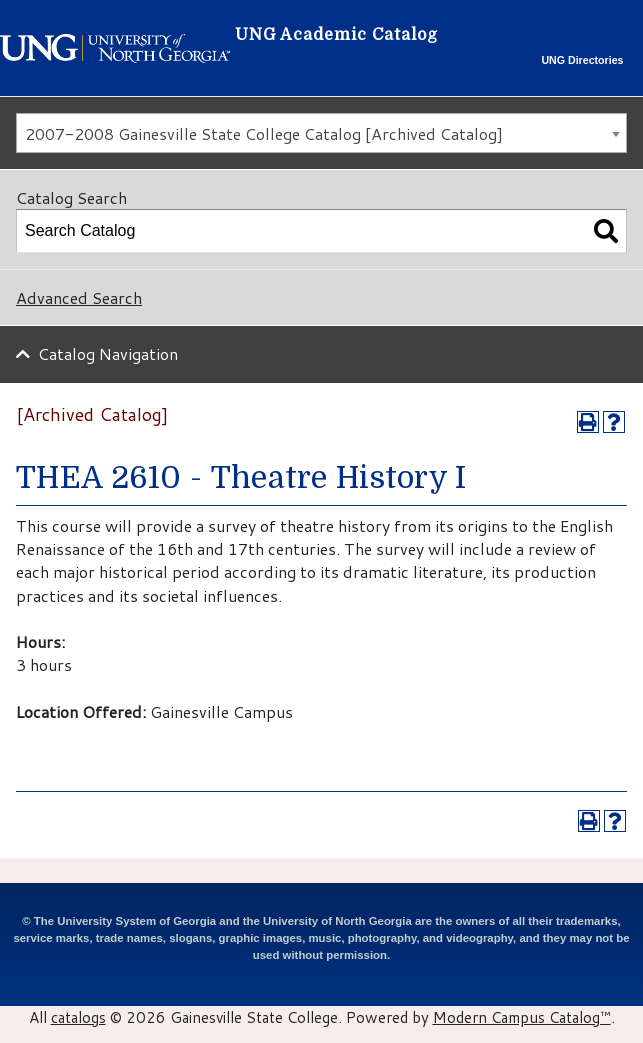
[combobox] (321, 133)
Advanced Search (79, 297)
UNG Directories (582, 60)
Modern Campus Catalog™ (522, 1017)
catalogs (78, 1017)
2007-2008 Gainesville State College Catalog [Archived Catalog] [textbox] (264, 133)
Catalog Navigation (108, 353)
